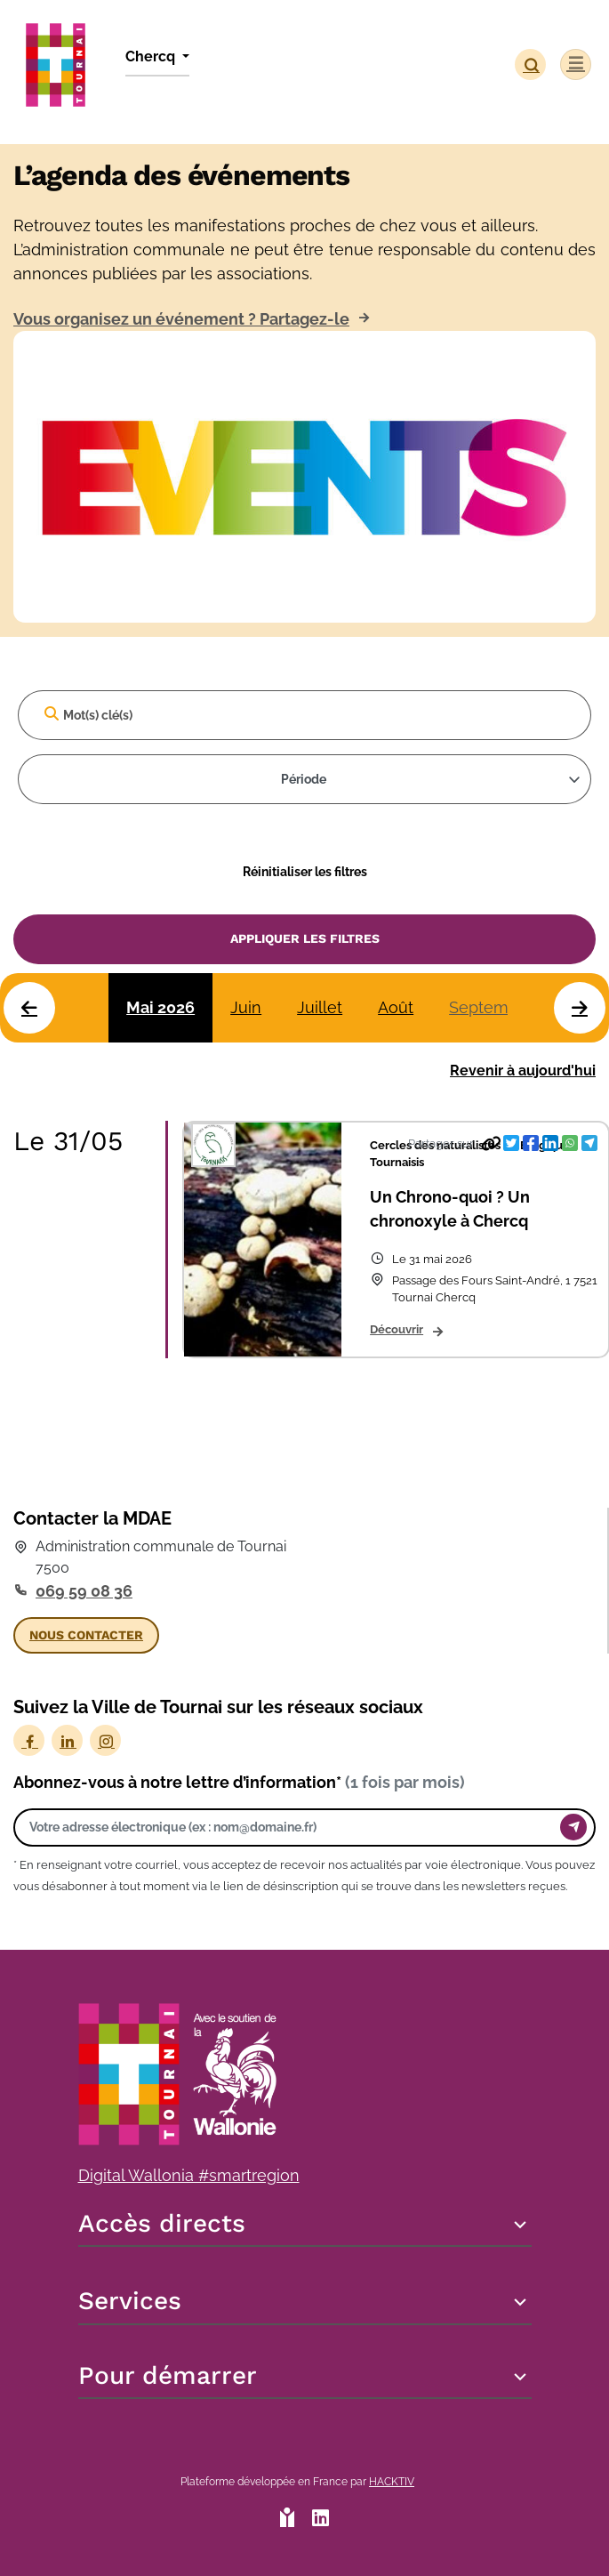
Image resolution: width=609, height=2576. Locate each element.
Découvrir (396, 1329)
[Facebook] (28, 1740)
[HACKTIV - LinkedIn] (320, 2520)
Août (395, 1007)
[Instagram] (105, 1740)
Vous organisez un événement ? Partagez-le (181, 319)
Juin (245, 1007)
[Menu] (575, 64)
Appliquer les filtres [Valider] (305, 938)
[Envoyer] (573, 1827)
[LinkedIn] (67, 1740)
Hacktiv (391, 2481)
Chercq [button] (152, 56)
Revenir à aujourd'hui (523, 1070)
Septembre (491, 1007)
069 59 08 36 (84, 1591)
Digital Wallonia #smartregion (189, 2175)
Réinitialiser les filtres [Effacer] (305, 871)
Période (303, 778)
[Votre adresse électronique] (291, 1827)
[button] (530, 64)
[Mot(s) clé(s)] (304, 715)
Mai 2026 (160, 1007)
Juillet (319, 1007)
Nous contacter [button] (86, 1635)
